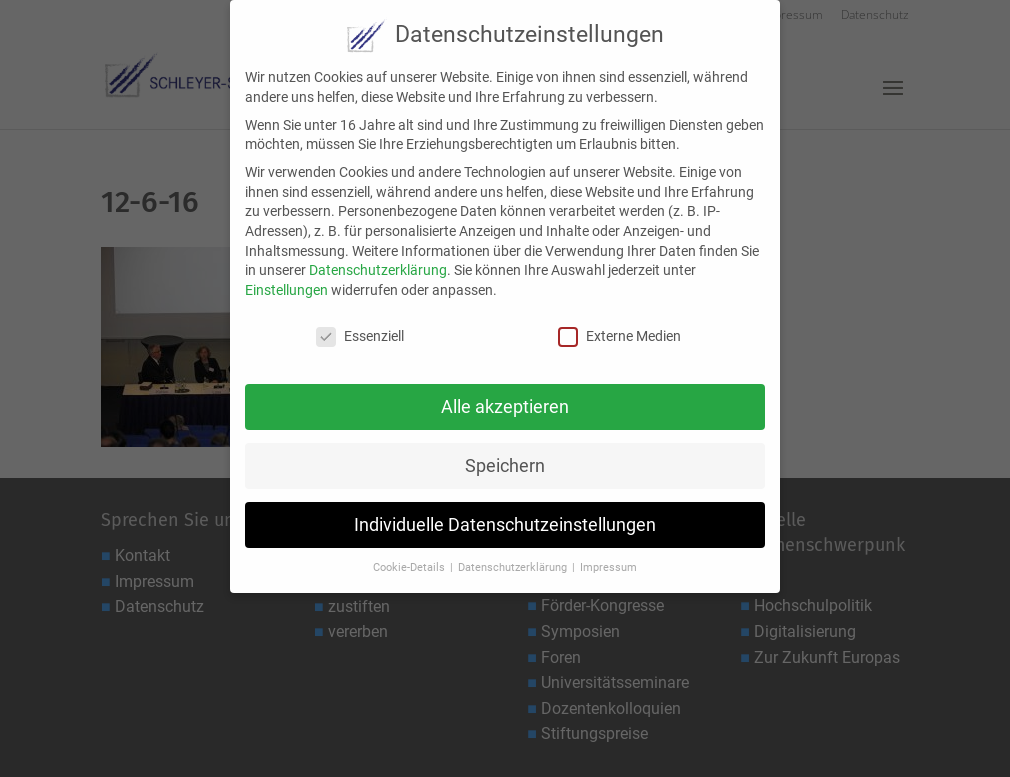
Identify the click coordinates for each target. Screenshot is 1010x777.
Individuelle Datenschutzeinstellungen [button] (505, 512)
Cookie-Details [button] (410, 555)
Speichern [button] (505, 454)
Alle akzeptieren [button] (505, 395)
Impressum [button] (608, 555)
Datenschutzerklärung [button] (514, 555)
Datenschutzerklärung (378, 258)
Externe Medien (619, 324)
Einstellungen (286, 278)
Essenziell (360, 324)
